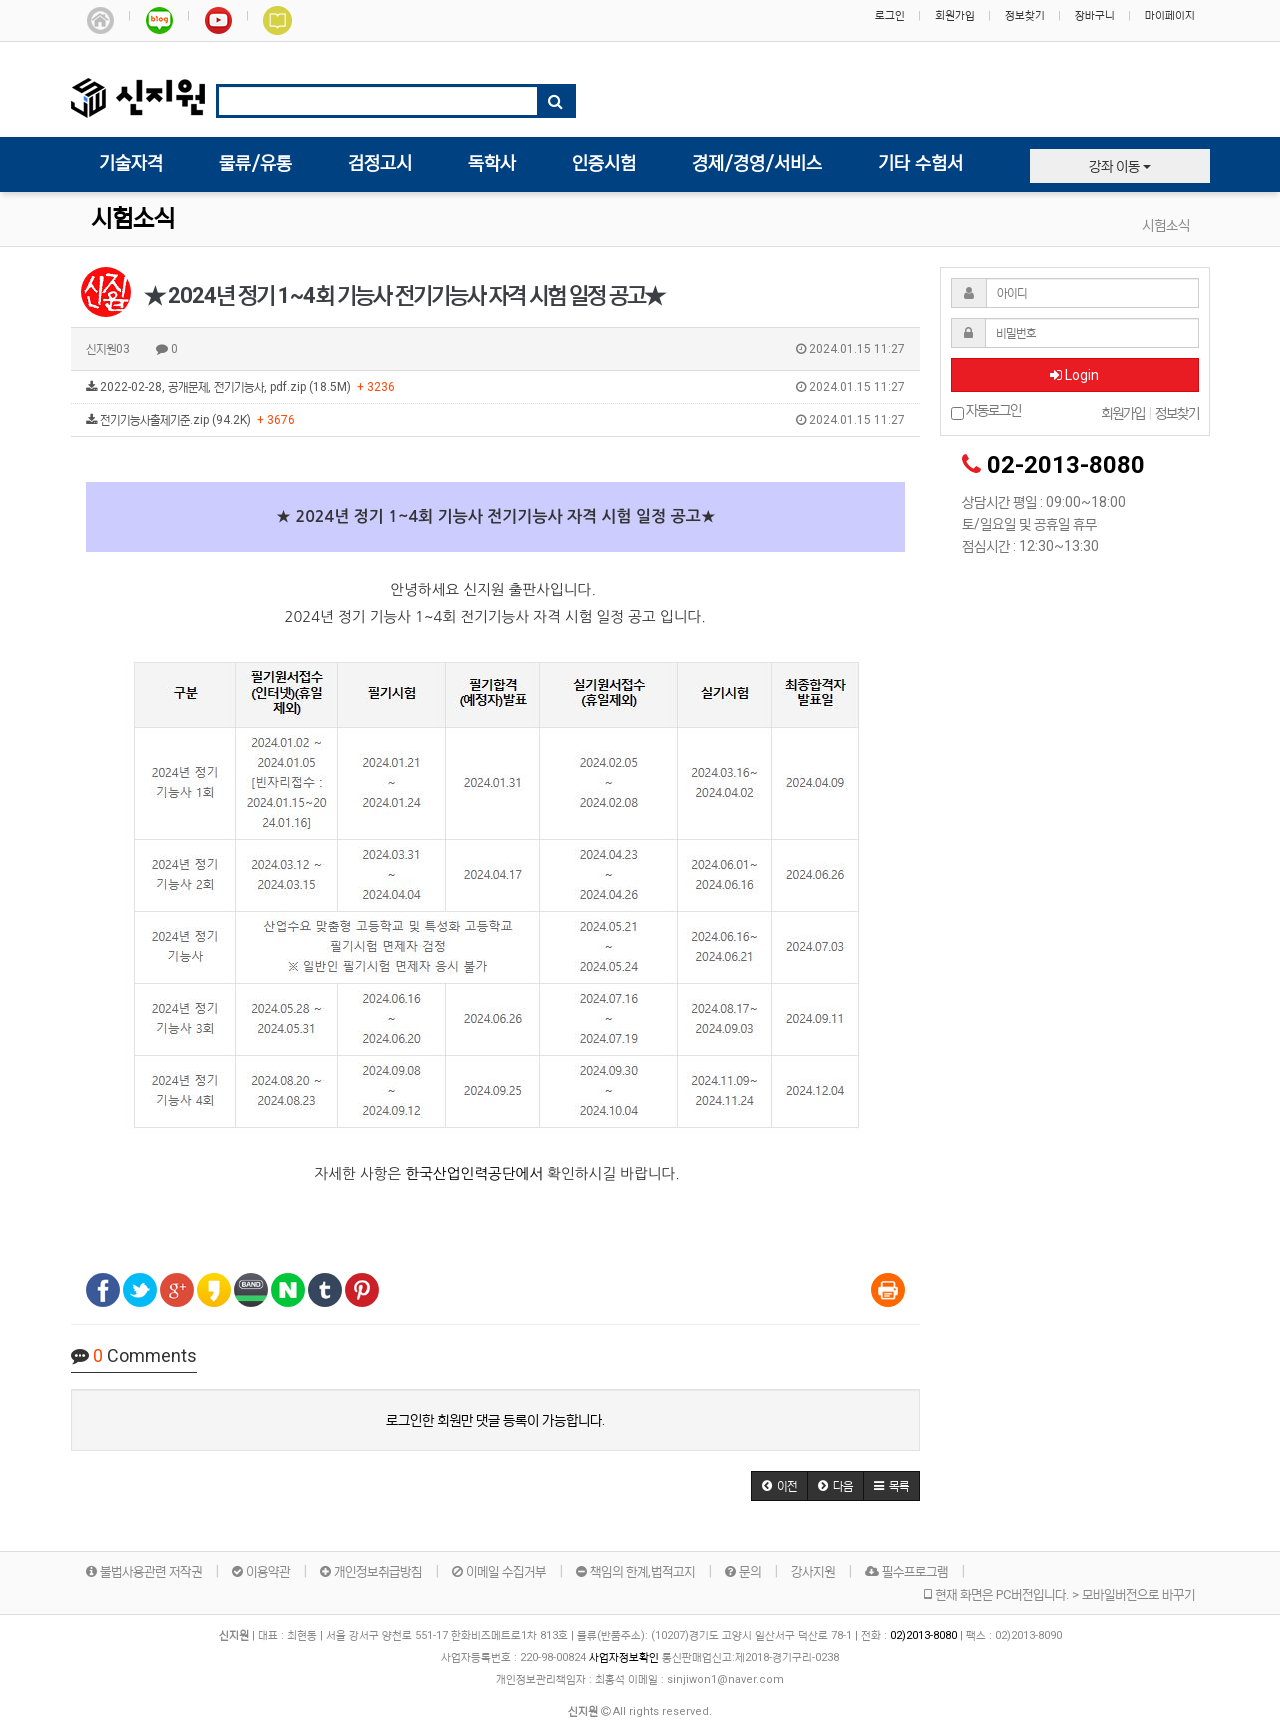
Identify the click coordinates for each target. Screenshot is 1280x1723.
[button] (779, 1486)
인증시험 (604, 164)
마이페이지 (1170, 15)
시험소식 (133, 219)
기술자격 (131, 164)
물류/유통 (255, 164)
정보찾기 (1025, 15)
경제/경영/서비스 (757, 164)
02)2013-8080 (925, 1635)
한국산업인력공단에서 (474, 1173)
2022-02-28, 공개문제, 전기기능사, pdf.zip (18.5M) (495, 387)
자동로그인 (986, 411)
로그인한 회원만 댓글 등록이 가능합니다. (495, 1420)
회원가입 (955, 15)
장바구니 (1095, 15)
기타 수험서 (920, 164)
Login (1074, 375)
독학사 (492, 164)
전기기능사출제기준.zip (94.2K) (495, 420)
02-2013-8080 (1066, 465)
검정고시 (380, 164)
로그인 (890, 15)
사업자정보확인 (624, 1657)
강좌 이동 (1120, 166)
